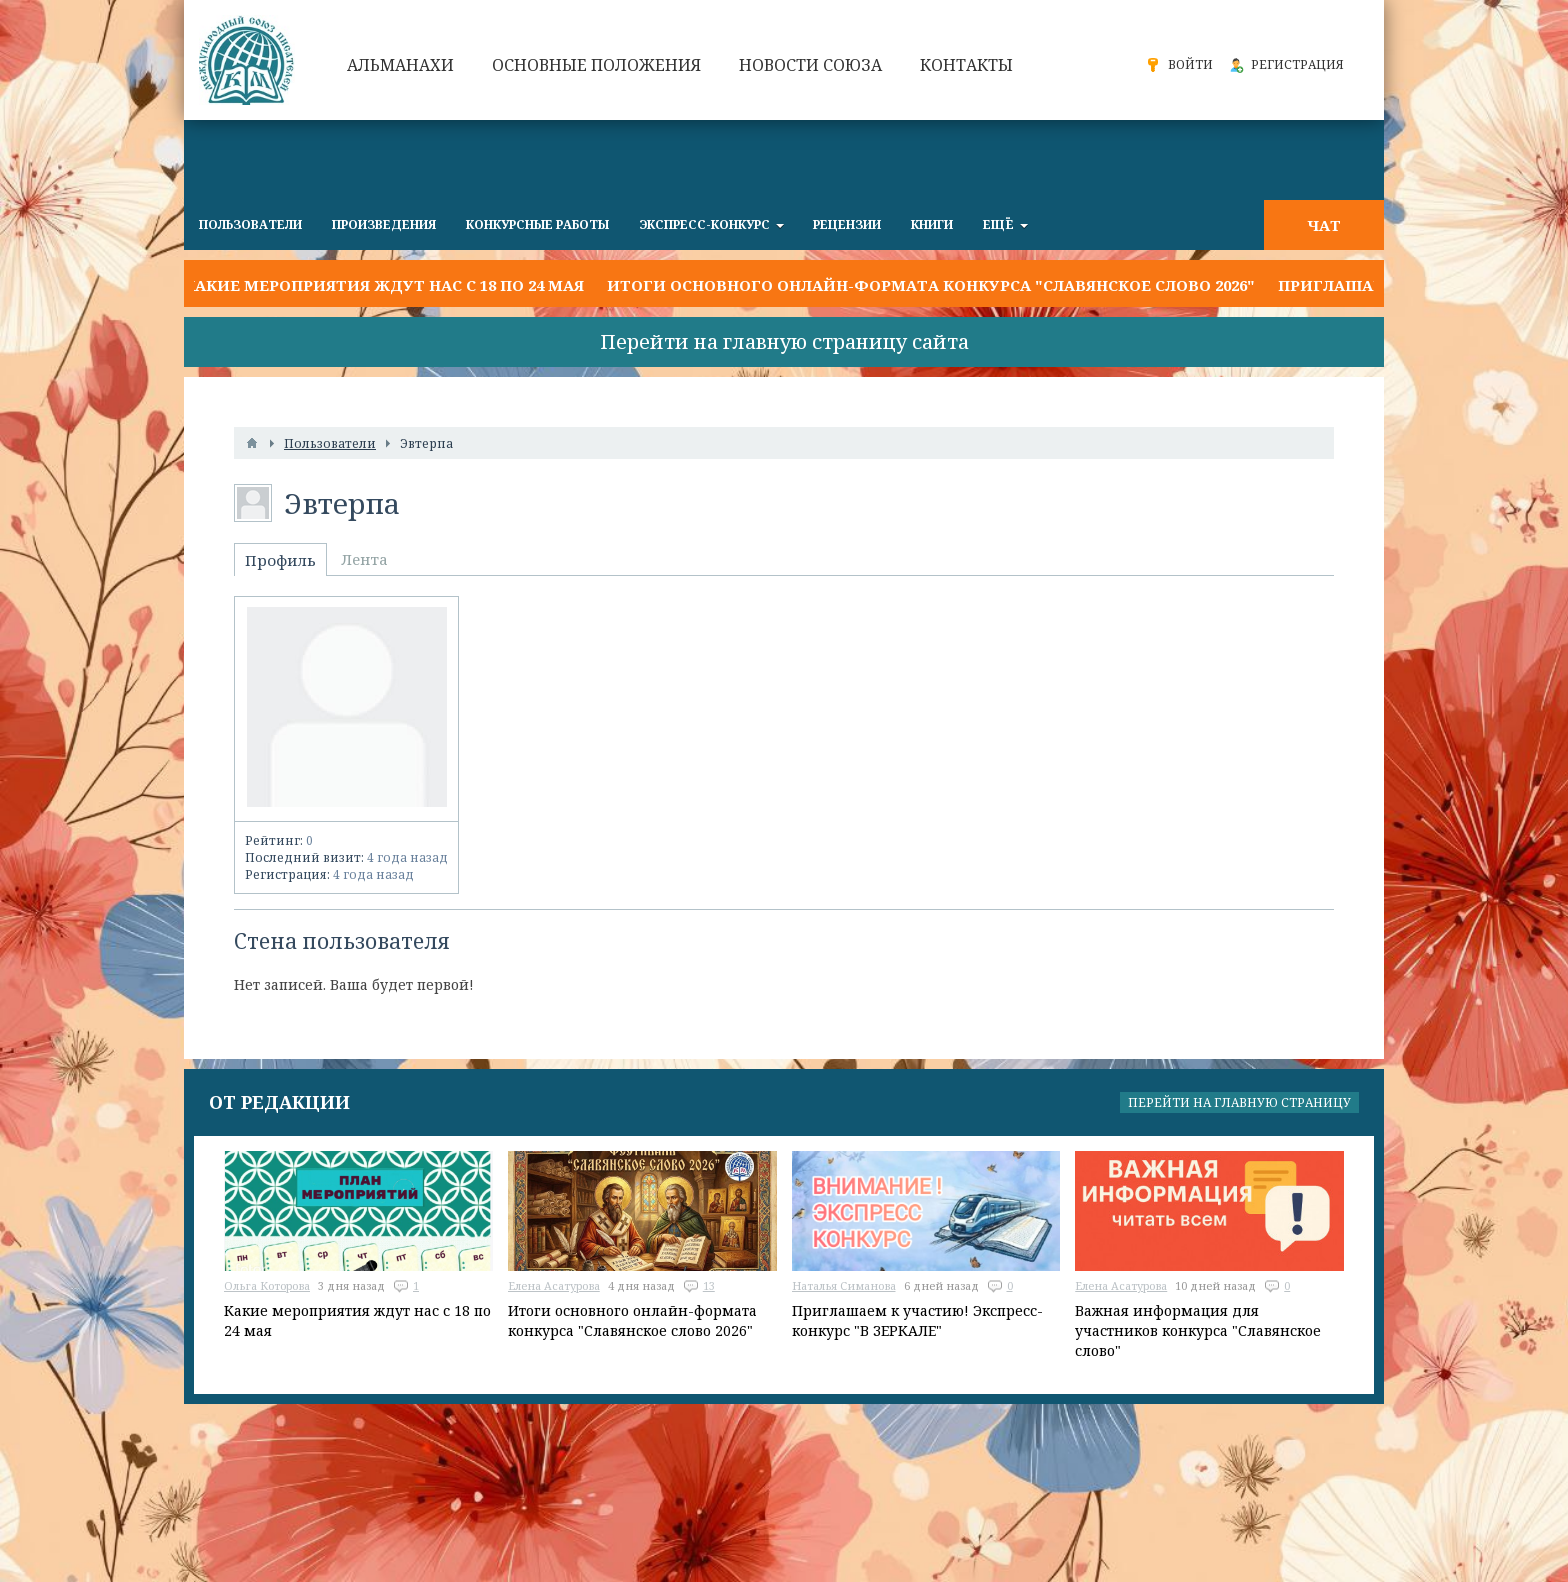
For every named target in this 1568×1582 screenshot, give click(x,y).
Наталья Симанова (844, 1285)
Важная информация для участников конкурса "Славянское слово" (1198, 1330)
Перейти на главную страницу (1239, 1102)
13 (709, 1285)
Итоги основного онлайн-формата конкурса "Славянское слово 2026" (931, 285)
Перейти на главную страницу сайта (784, 341)
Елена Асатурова (554, 1285)
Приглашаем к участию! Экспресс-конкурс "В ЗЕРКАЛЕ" (917, 1320)
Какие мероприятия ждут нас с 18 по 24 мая (384, 285)
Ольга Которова (267, 1285)
